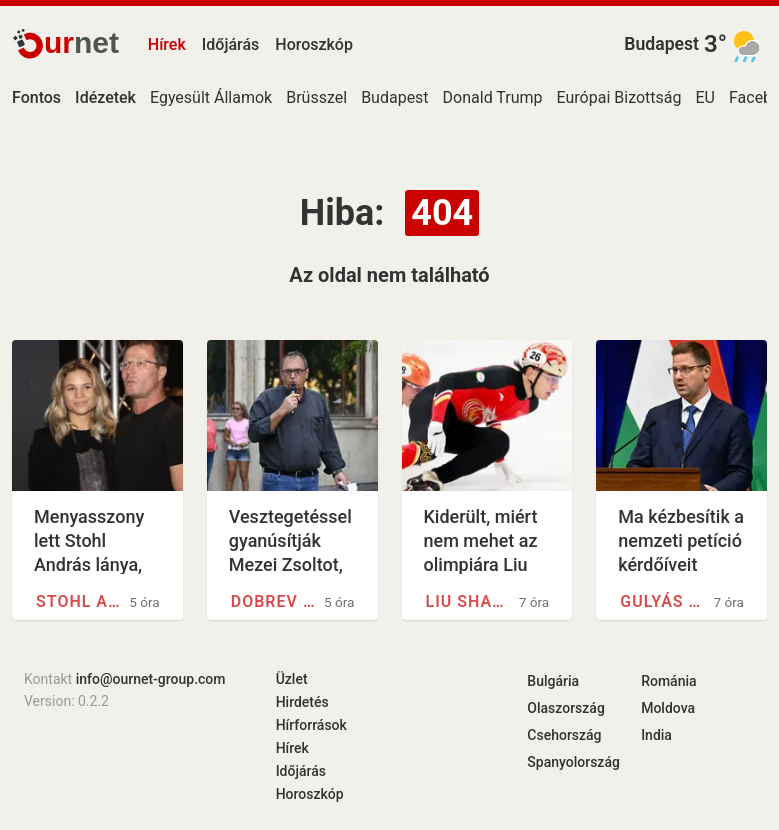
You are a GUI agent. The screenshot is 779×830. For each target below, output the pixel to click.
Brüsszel (316, 97)
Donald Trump (493, 97)
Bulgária (553, 681)
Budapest (661, 44)
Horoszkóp (314, 44)
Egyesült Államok (211, 97)
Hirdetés (302, 702)
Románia (668, 681)
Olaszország (566, 708)
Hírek (167, 44)
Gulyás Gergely (663, 601)
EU (705, 97)
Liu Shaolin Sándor (469, 601)
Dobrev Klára (274, 601)
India (656, 735)
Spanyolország (573, 762)
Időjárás (231, 44)
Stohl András (79, 601)
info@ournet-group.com (151, 679)
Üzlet (292, 679)
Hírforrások (311, 725)
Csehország (564, 735)
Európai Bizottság (619, 97)
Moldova (668, 708)
